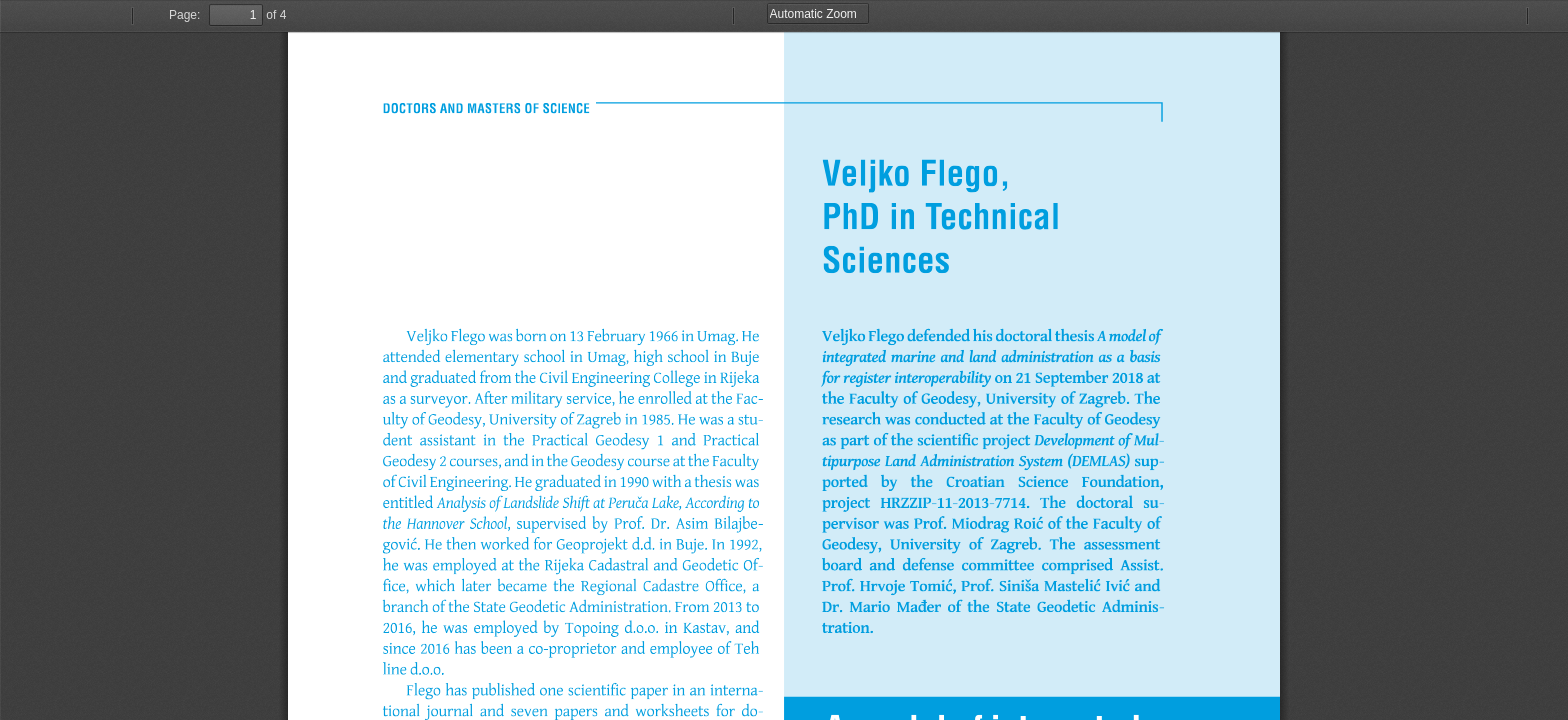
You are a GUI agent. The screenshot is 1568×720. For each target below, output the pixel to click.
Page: (184, 15)
